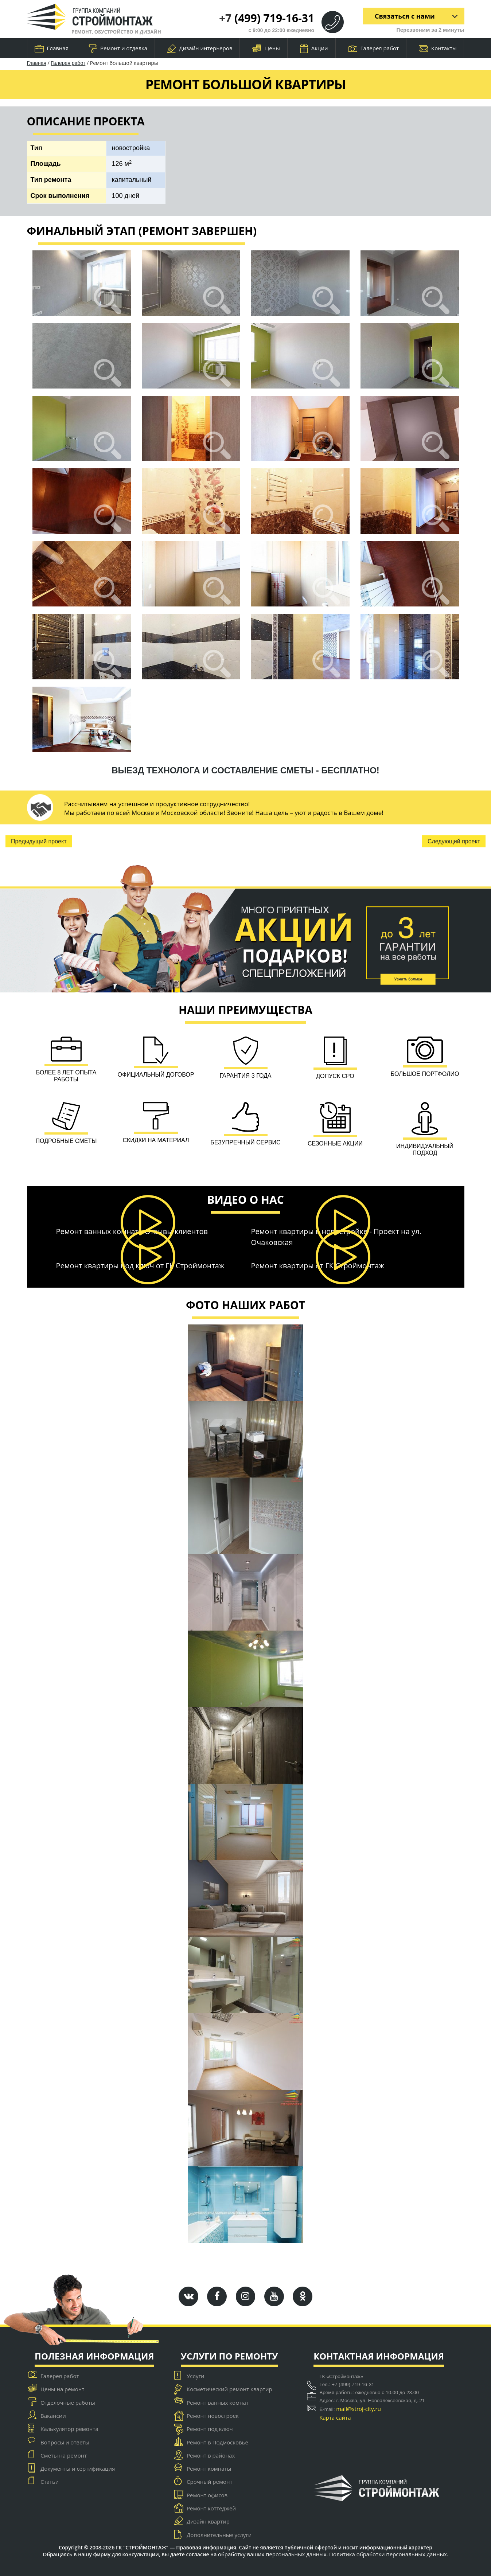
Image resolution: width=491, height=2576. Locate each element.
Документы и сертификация (77, 2468)
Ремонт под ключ (210, 2428)
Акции (314, 48)
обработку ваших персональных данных (272, 2554)
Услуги (195, 2376)
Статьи (49, 2481)
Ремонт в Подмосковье (217, 2442)
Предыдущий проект (38, 841)
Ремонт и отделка (118, 48)
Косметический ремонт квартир (229, 2389)
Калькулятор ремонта (69, 2428)
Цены (266, 48)
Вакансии (53, 2415)
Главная (52, 48)
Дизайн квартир (208, 2521)
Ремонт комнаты (209, 2468)
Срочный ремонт (209, 2481)
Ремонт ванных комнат (218, 2402)
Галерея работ (373, 48)
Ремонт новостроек (213, 2415)
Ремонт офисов (207, 2495)
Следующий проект (454, 841)
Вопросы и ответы (64, 2442)
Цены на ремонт (62, 2389)
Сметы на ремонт (63, 2455)
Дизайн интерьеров (199, 48)
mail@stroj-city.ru (358, 2408)
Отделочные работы (67, 2402)
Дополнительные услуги (219, 2534)
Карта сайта (335, 2417)
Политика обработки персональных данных (388, 2554)
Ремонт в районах (211, 2455)
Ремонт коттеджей (211, 2508)
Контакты (437, 48)
